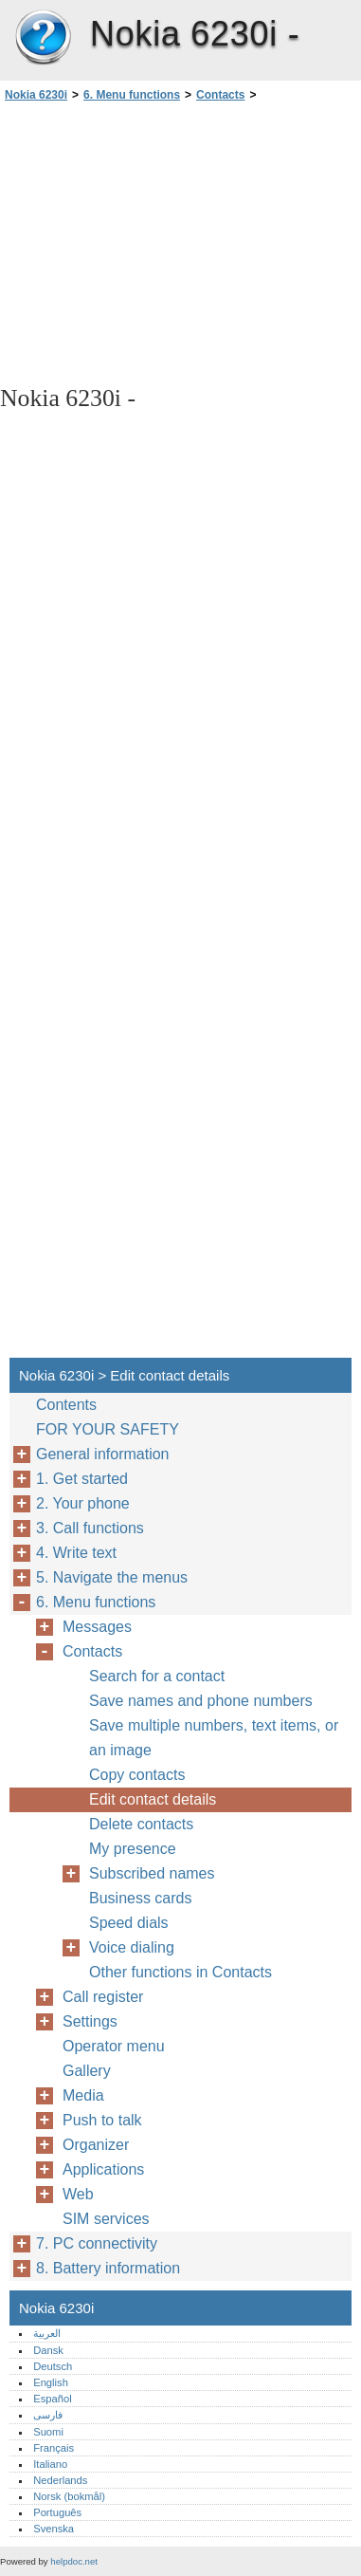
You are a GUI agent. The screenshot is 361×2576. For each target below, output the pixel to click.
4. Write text (76, 1553)
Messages (97, 1627)
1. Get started (82, 1479)
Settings (90, 2021)
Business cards (140, 1898)
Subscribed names (152, 1873)
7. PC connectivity (96, 2243)
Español (52, 2398)
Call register (103, 1997)
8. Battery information (108, 2268)
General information (103, 1454)
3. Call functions (90, 1528)
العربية (47, 2333)
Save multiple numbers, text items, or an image (213, 1737)
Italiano (50, 2464)
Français (53, 2448)
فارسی (48, 2414)
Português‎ (57, 2512)
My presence (132, 1849)
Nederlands (60, 2480)
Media (83, 2095)
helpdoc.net (74, 2561)
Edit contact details (152, 1799)
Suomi (48, 2431)
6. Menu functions (131, 95)
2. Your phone (83, 1503)
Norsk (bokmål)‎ (69, 2496)
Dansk (48, 2350)
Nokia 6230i (42, 37)
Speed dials (129, 1923)
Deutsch (52, 2366)
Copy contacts (137, 1775)
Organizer (96, 2145)
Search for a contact (157, 1676)
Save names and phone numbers (201, 1701)
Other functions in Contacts (180, 1972)
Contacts (220, 95)
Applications (103, 2169)
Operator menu (114, 2046)
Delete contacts (141, 1824)
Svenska (53, 2528)
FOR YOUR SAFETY (107, 1429)
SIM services (106, 2219)
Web (78, 2194)
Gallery (87, 2071)
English (50, 2382)
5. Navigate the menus (112, 1577)
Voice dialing (131, 1947)
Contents (66, 1405)
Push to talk (102, 2120)
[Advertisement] (180, 242)
